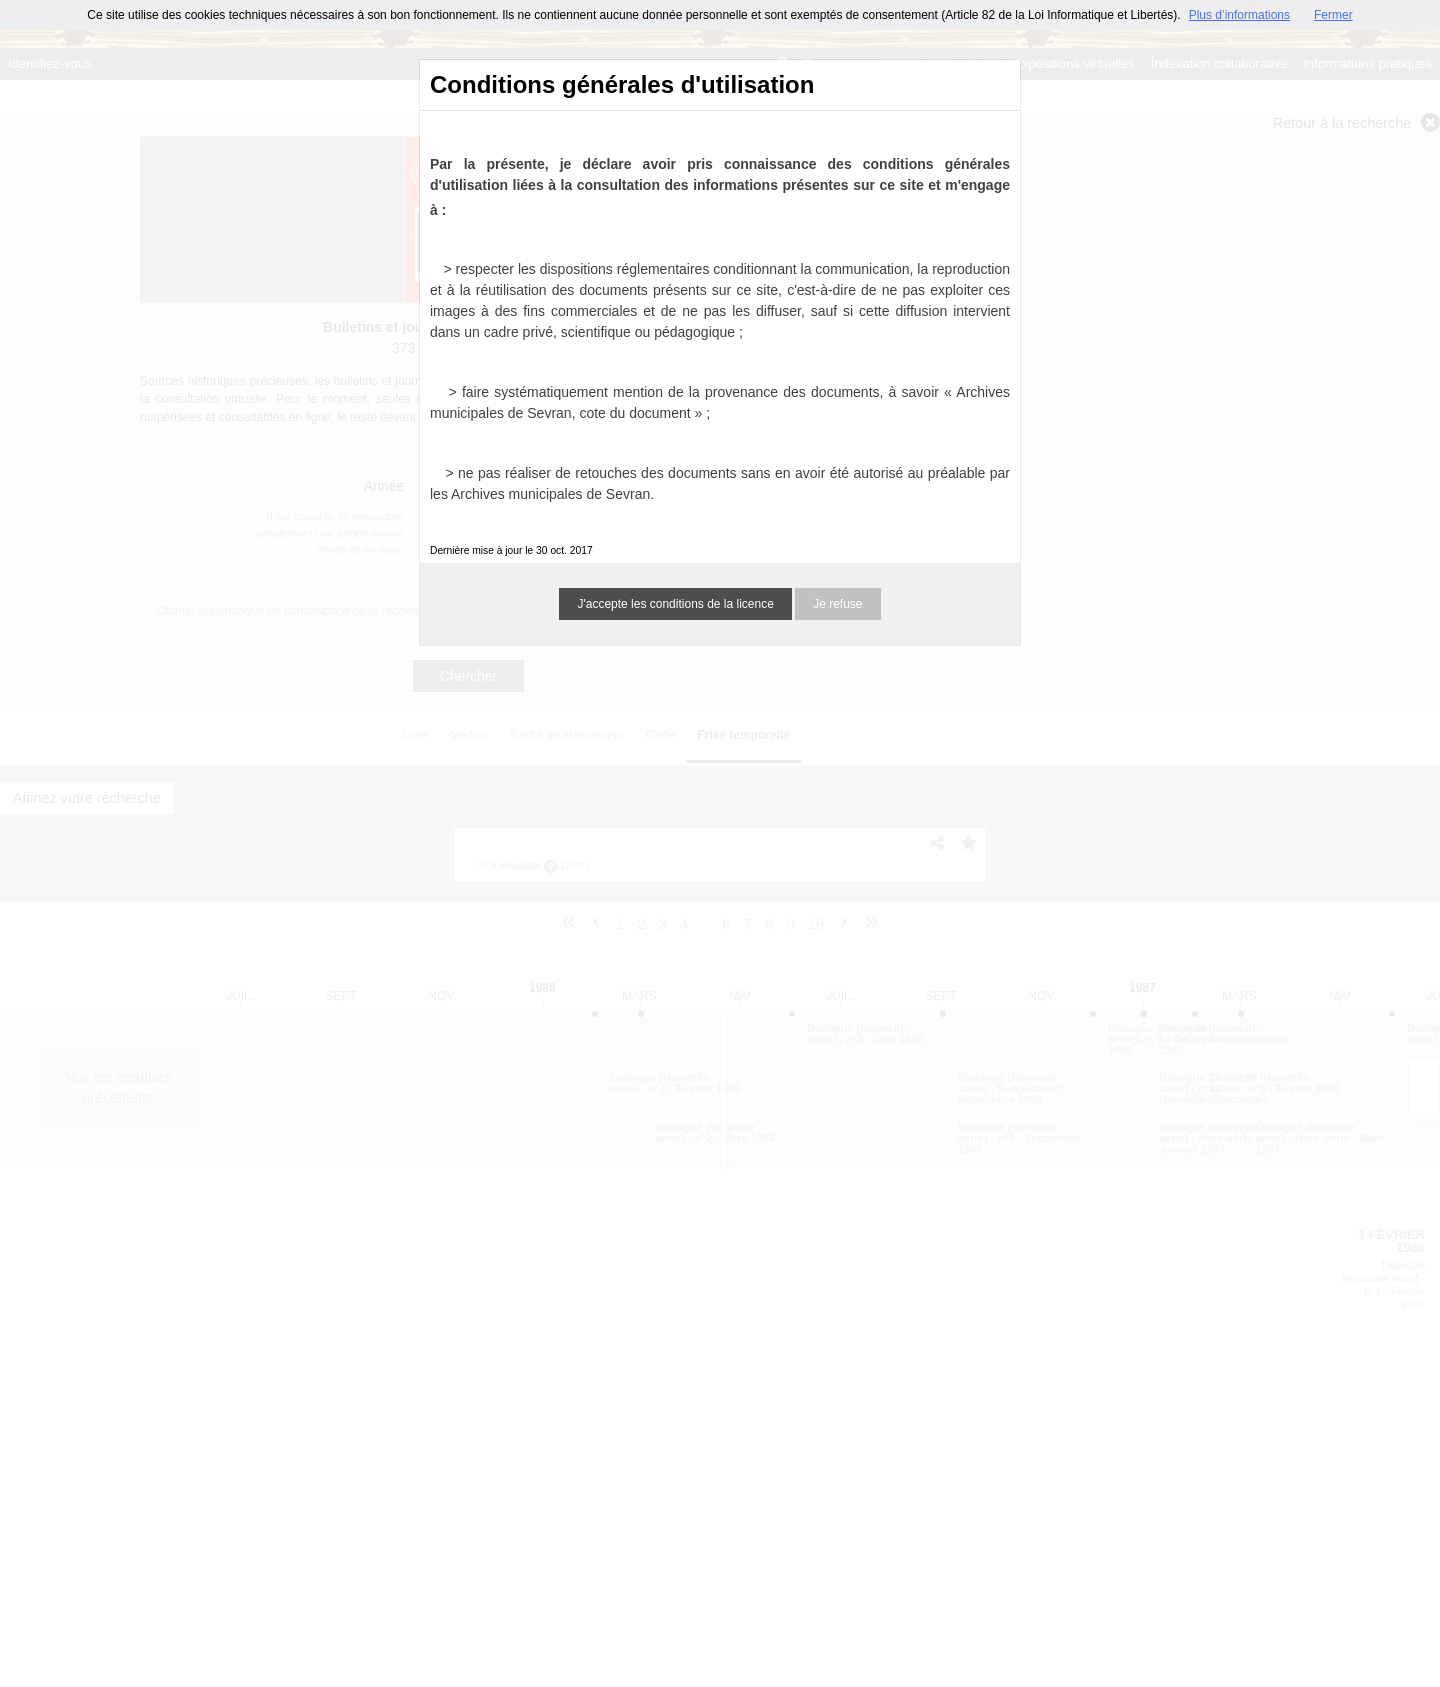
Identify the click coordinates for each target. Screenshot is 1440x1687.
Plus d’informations (1239, 15)
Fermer (1333, 15)
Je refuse (837, 604)
